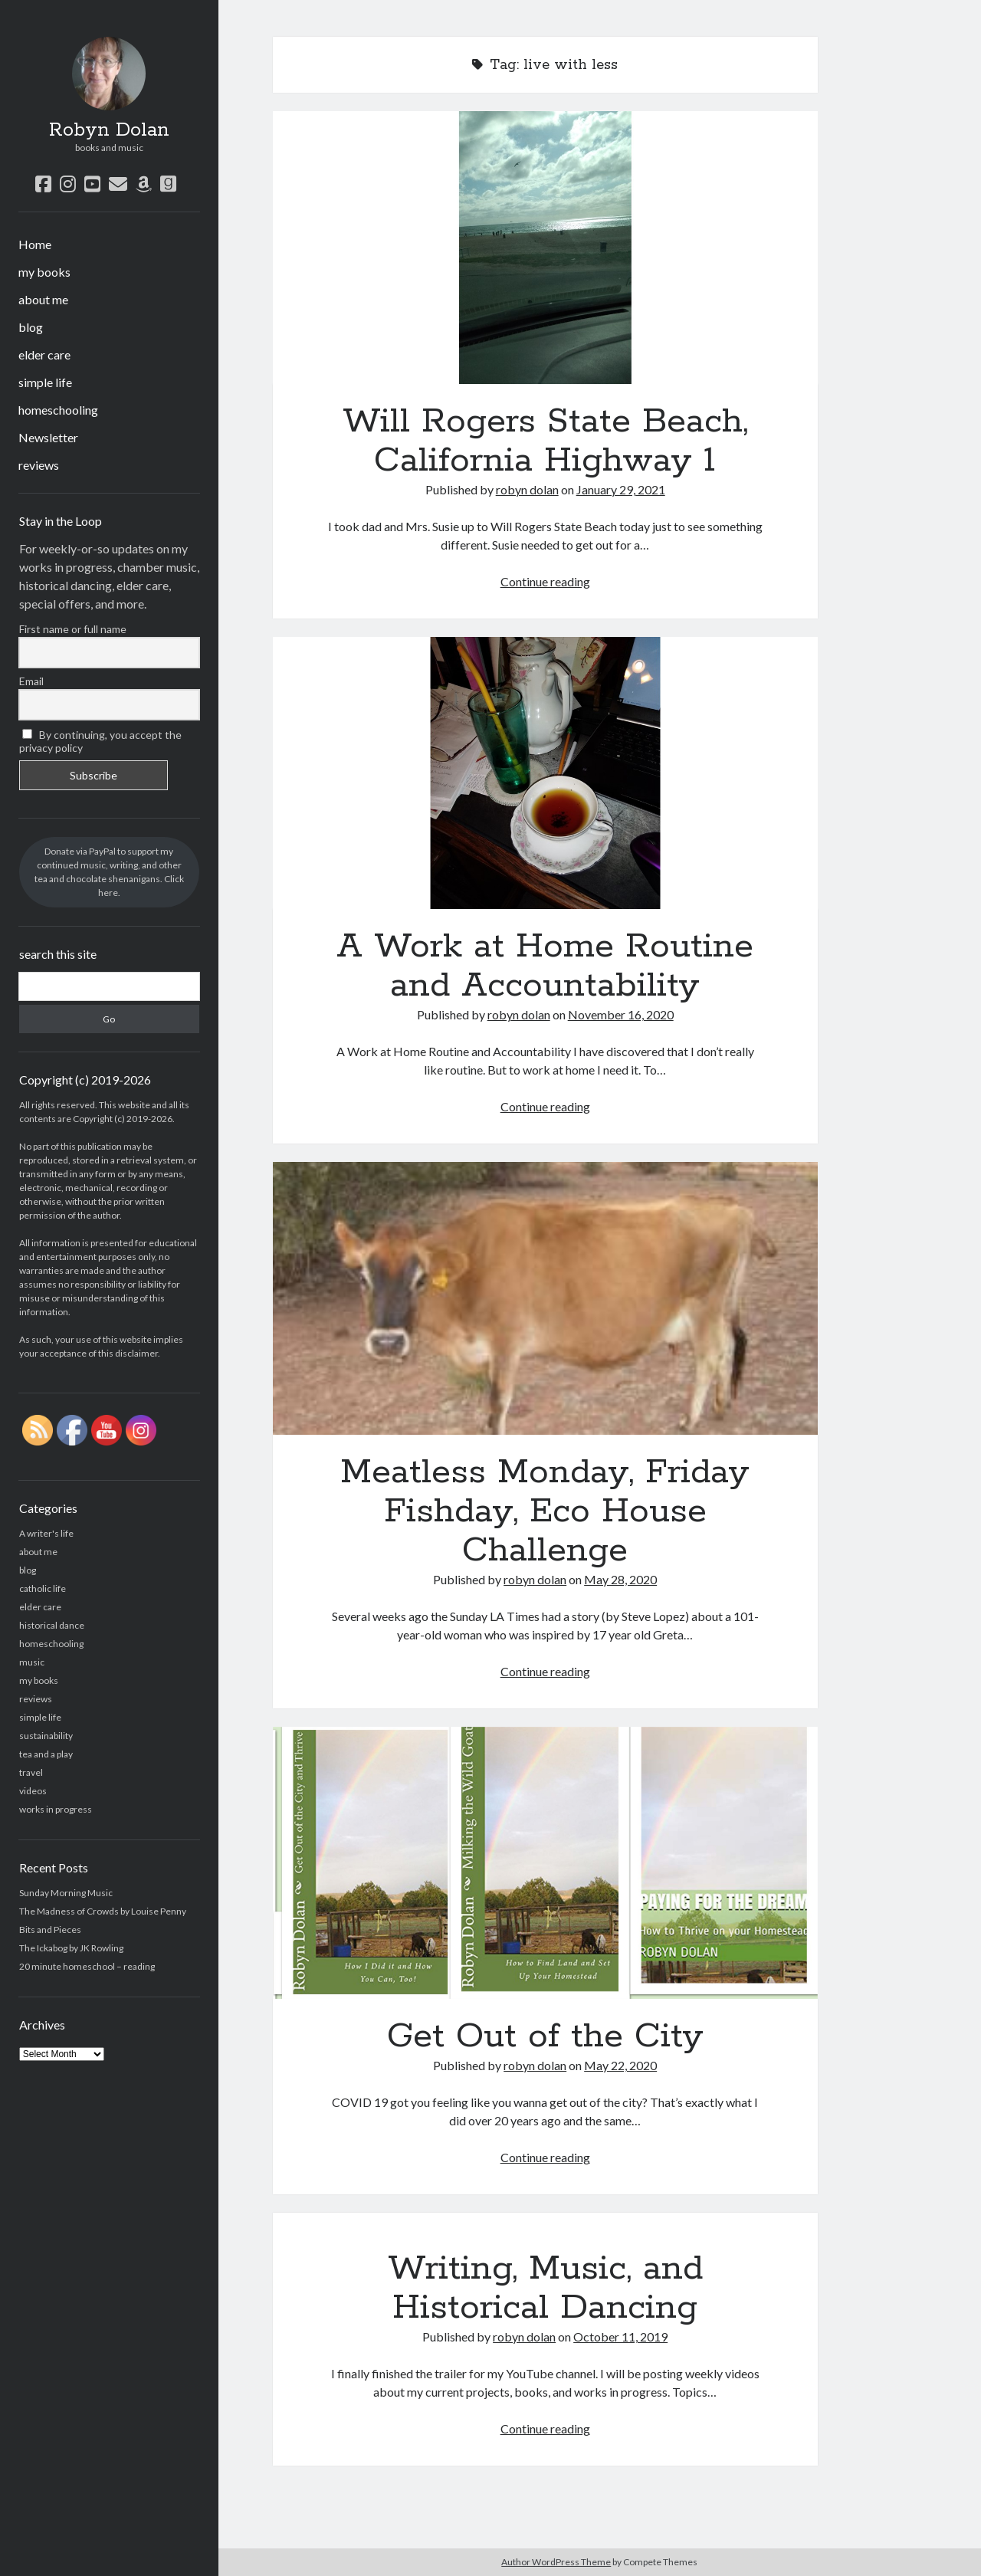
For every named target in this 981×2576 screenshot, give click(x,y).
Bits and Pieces (50, 1929)
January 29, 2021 (620, 489)
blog (30, 327)
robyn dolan (527, 489)
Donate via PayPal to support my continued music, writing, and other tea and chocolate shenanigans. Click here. (109, 871)
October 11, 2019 (620, 2336)
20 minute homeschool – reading (87, 1966)
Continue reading (545, 581)
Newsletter (48, 437)
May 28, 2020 (620, 1579)
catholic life (42, 1588)
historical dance (51, 1625)
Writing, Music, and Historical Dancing (545, 2288)
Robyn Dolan (109, 130)
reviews (38, 465)
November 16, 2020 (621, 1014)
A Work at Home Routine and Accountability (545, 773)
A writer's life (46, 1533)
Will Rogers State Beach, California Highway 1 (545, 247)
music (31, 1662)
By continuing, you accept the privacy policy (100, 741)
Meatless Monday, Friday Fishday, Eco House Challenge (545, 1298)
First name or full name (72, 628)
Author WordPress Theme (556, 2562)
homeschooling (58, 409)
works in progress (55, 1809)
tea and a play (46, 1754)
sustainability (46, 1735)
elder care (44, 354)
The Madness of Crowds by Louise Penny (102, 1911)
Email (31, 680)
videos (33, 1791)
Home (34, 244)
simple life (45, 382)
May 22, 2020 (620, 2065)
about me (43, 299)
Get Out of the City (545, 1863)
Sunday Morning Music (66, 1892)
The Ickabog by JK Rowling (71, 1948)
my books (44, 271)
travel (31, 1772)
